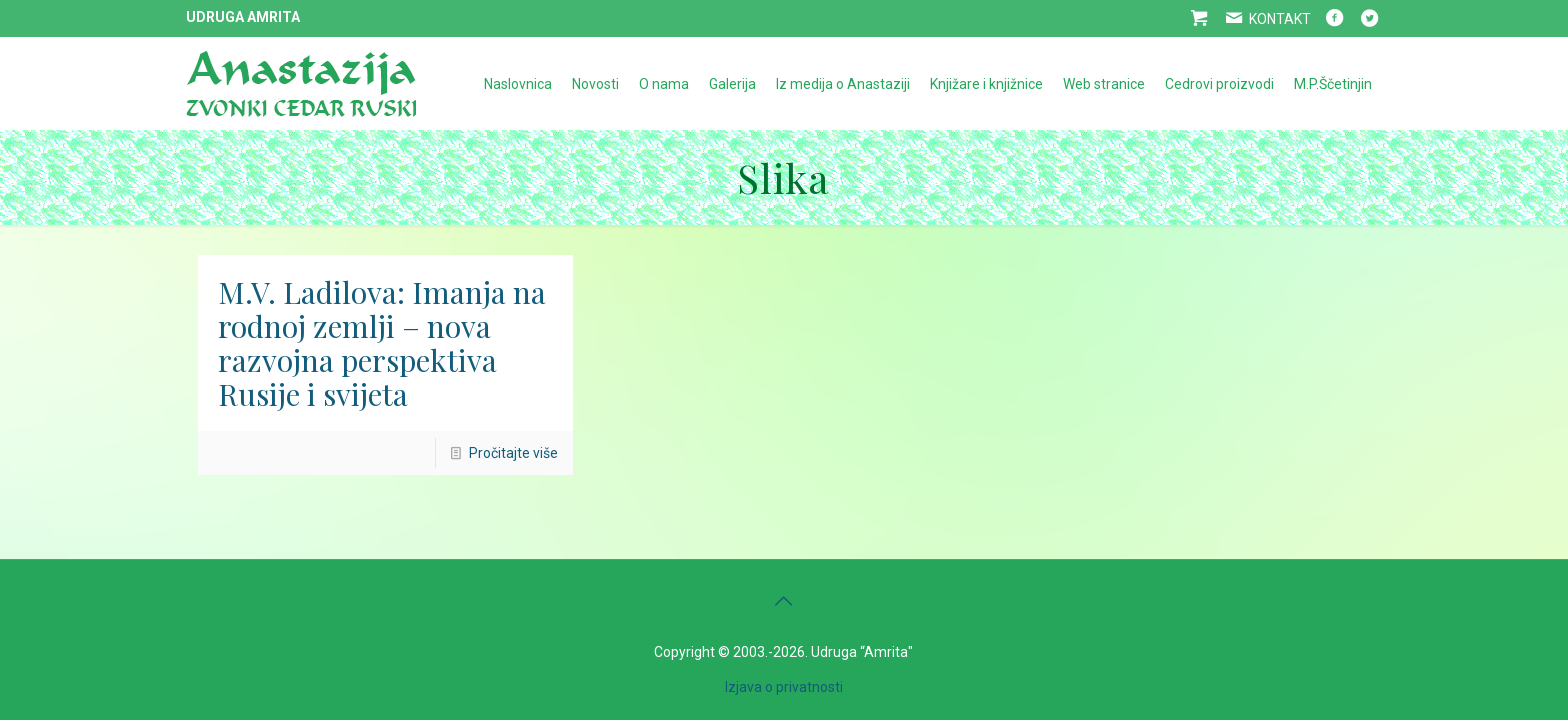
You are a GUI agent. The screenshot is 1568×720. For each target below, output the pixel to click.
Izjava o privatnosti (784, 687)
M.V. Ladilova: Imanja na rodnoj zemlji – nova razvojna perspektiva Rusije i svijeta (382, 343)
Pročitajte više (513, 453)
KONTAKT (1266, 19)
